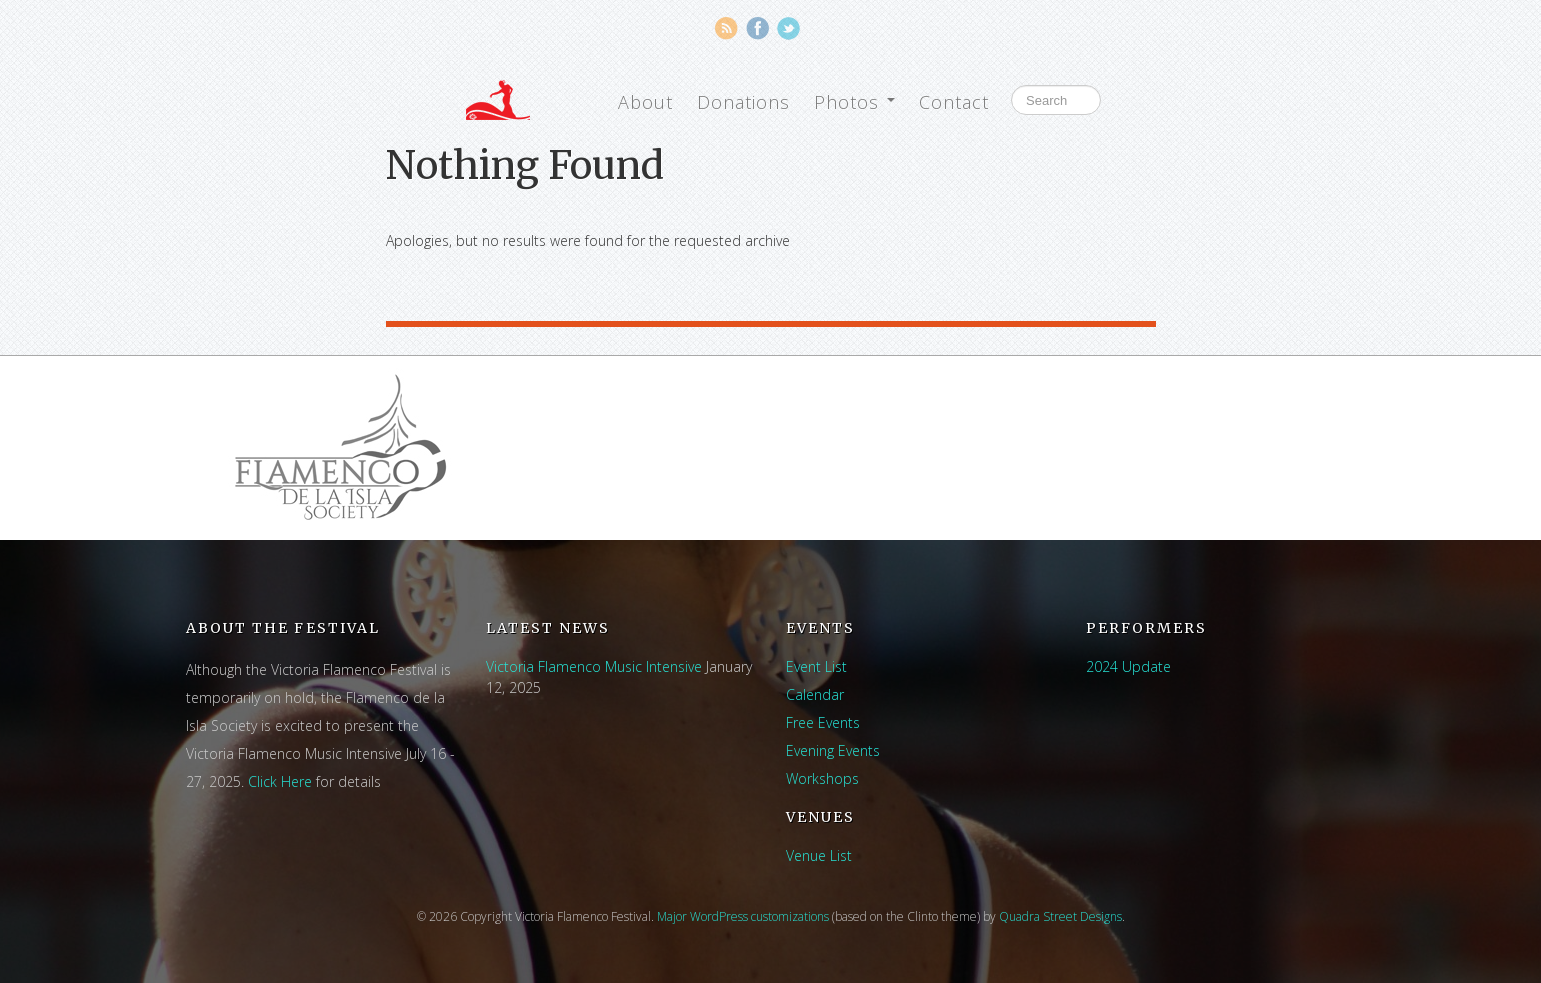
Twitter (788, 28)
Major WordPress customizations (743, 916)
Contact (954, 102)
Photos (854, 102)
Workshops (822, 778)
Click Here (280, 781)
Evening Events (833, 750)
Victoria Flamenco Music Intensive (594, 666)
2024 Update (1128, 666)
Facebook (757, 28)
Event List (816, 666)
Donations (743, 102)
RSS (726, 28)
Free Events (823, 722)
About (645, 102)
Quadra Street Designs (1060, 916)
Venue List (819, 855)
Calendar (815, 694)
